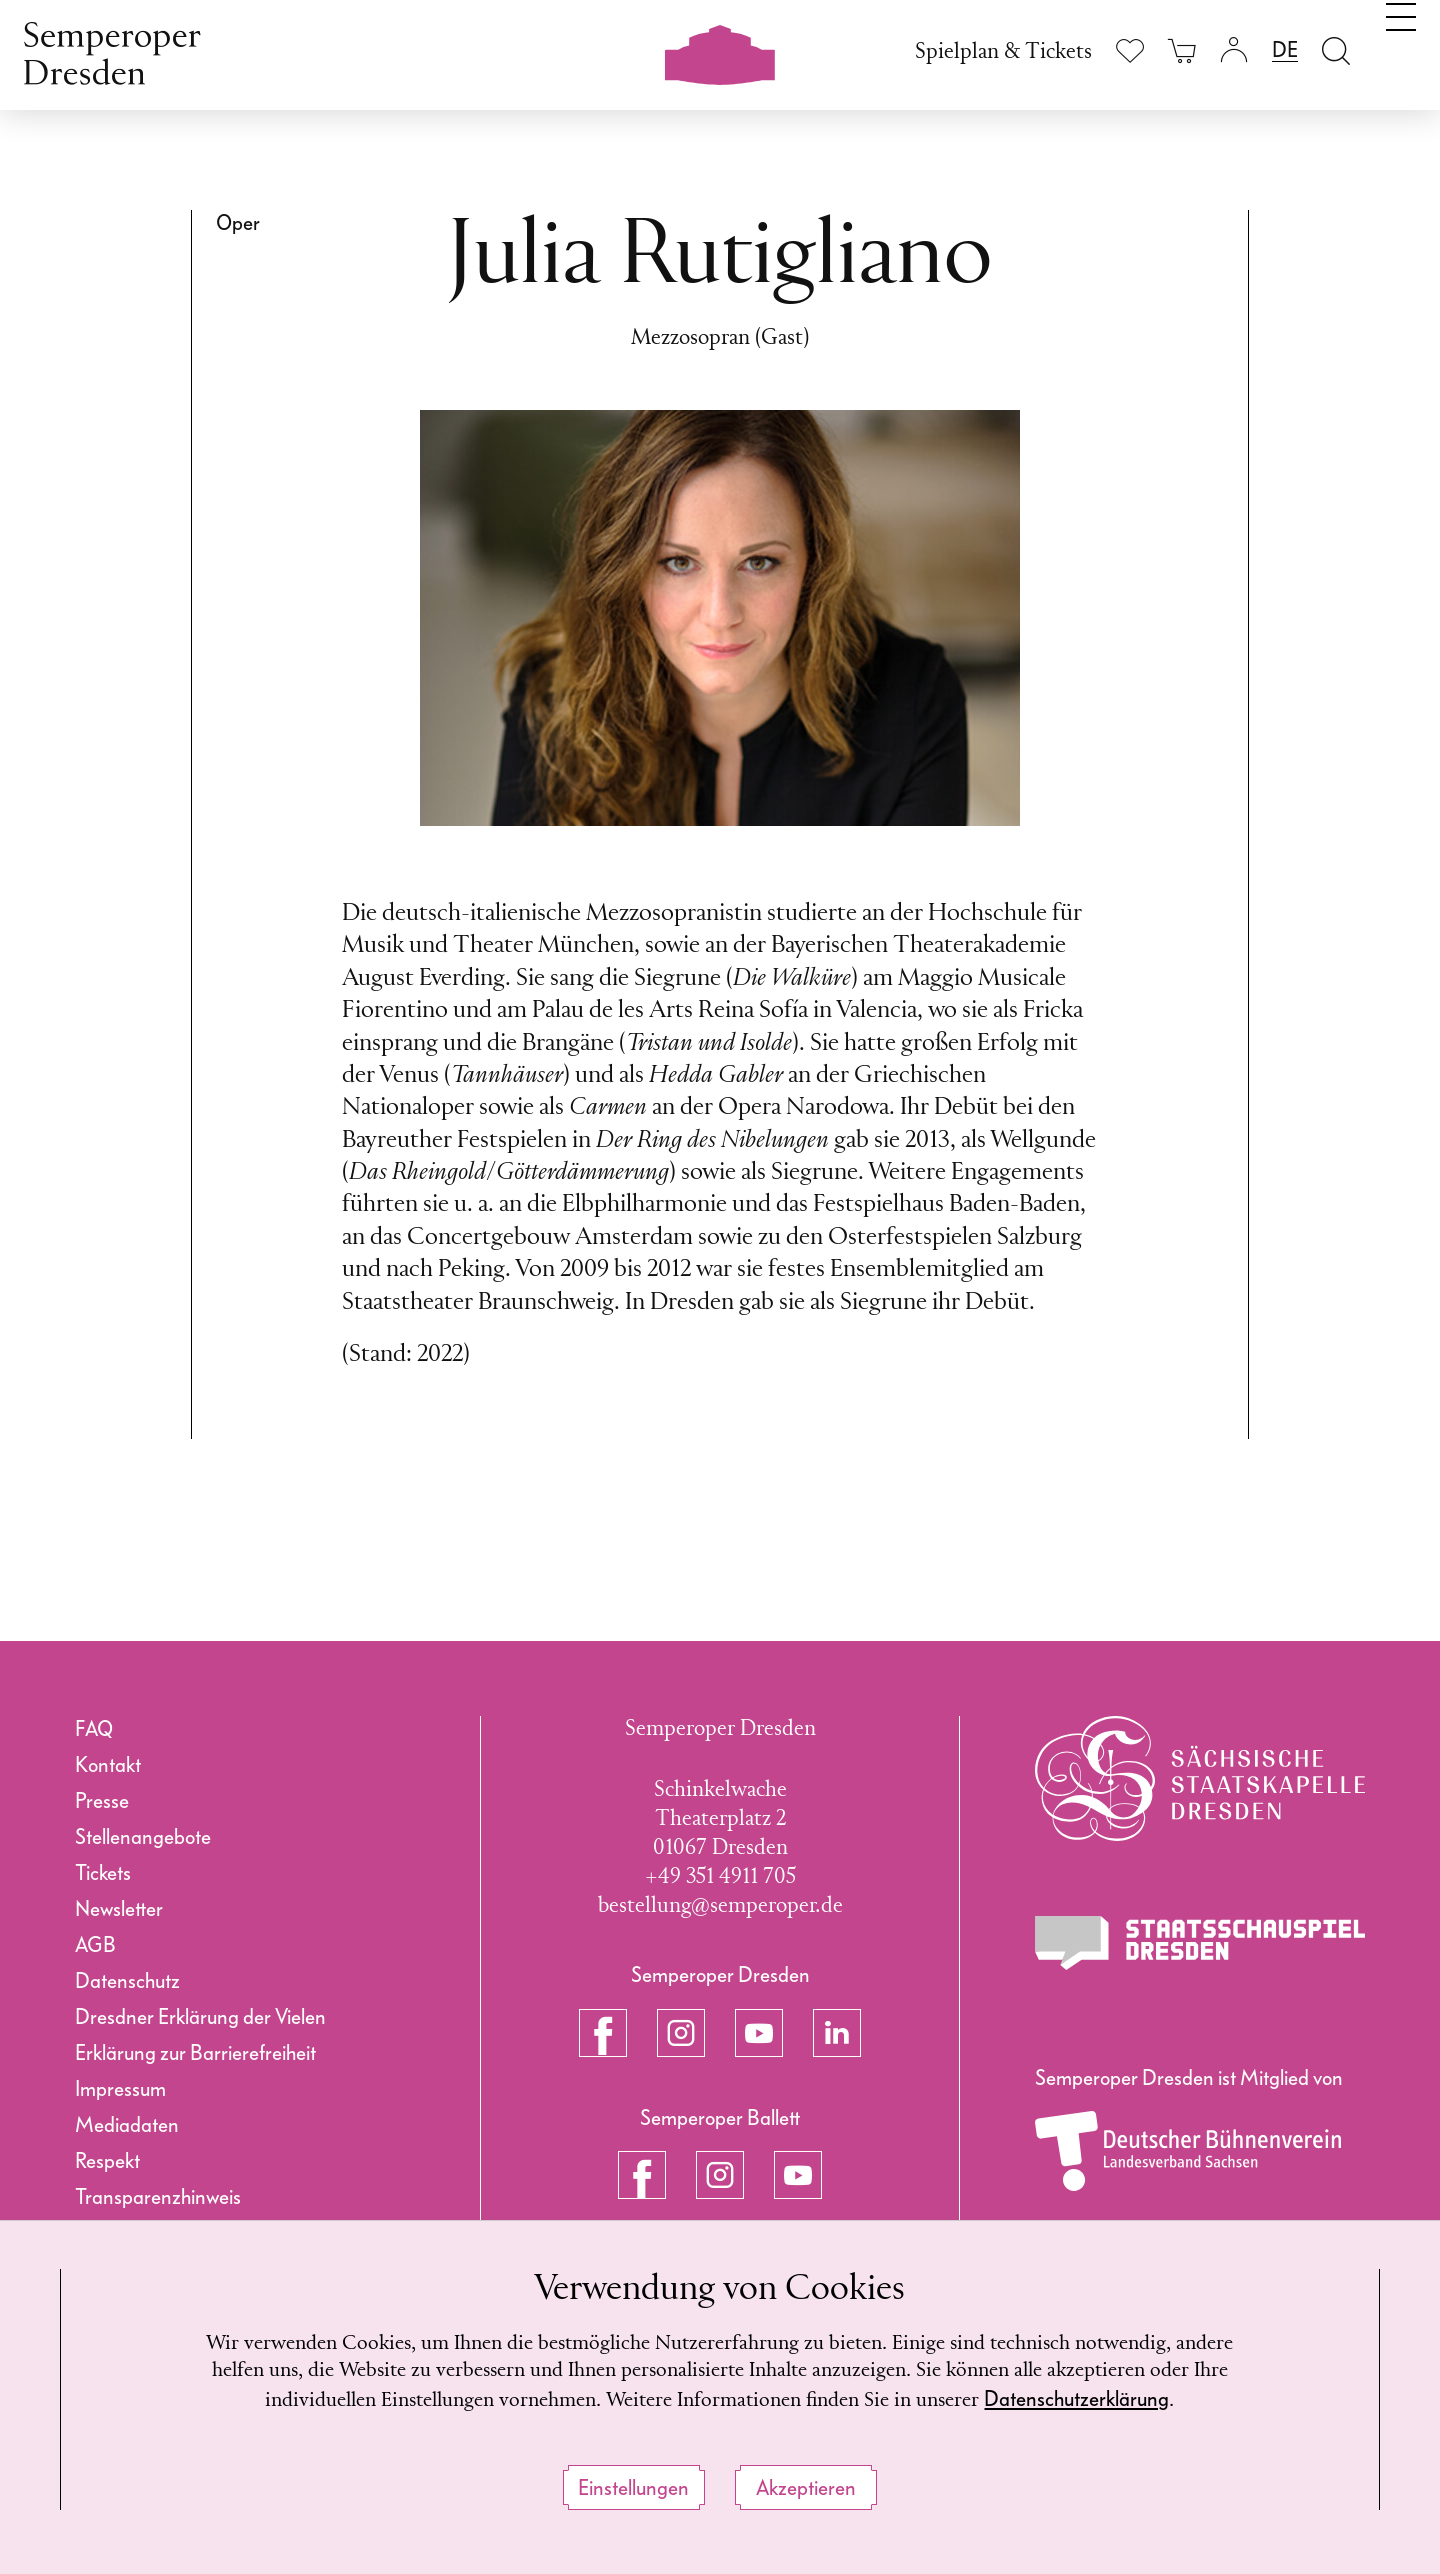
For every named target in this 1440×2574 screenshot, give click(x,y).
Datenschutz (127, 1981)
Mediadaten (127, 2125)
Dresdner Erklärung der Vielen (200, 2017)
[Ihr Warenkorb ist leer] (1182, 50)
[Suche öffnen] (1336, 50)
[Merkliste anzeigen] (1130, 50)
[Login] (1234, 50)
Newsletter (119, 1909)
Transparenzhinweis (158, 2197)
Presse (102, 1801)
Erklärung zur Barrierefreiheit (195, 2053)
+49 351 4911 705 (720, 1877)
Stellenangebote (143, 1837)
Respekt (107, 2161)
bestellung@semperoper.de (720, 1906)
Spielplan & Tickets (1003, 52)
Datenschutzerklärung (1146, 2398)
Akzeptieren (806, 2488)
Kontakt (108, 1765)
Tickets (103, 1873)
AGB (95, 1945)
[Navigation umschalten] (1401, 48)
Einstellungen (633, 2488)
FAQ (94, 1729)
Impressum (120, 2089)
